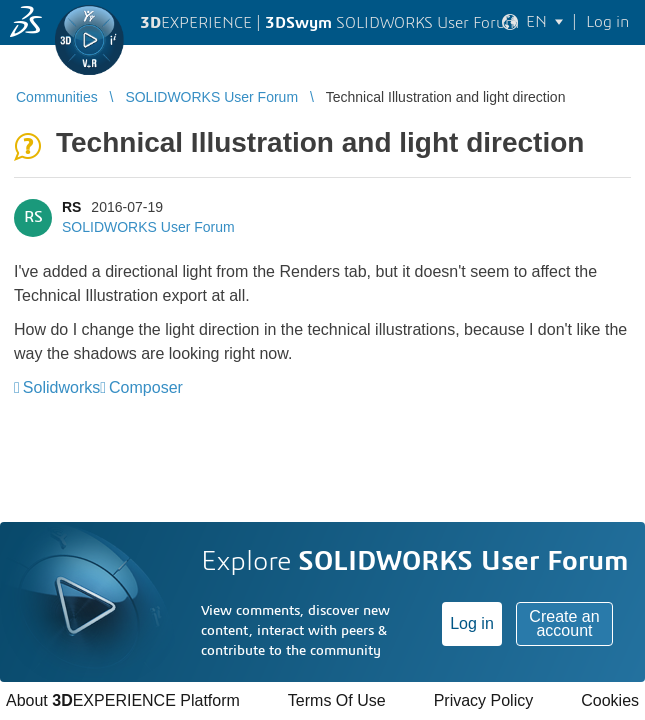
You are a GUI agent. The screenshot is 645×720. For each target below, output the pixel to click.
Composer (146, 387)
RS (71, 207)
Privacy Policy (484, 700)
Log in (472, 623)
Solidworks (61, 387)
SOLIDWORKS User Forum (148, 227)
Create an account (564, 623)
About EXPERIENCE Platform (123, 700)
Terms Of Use (337, 700)
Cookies (610, 700)
